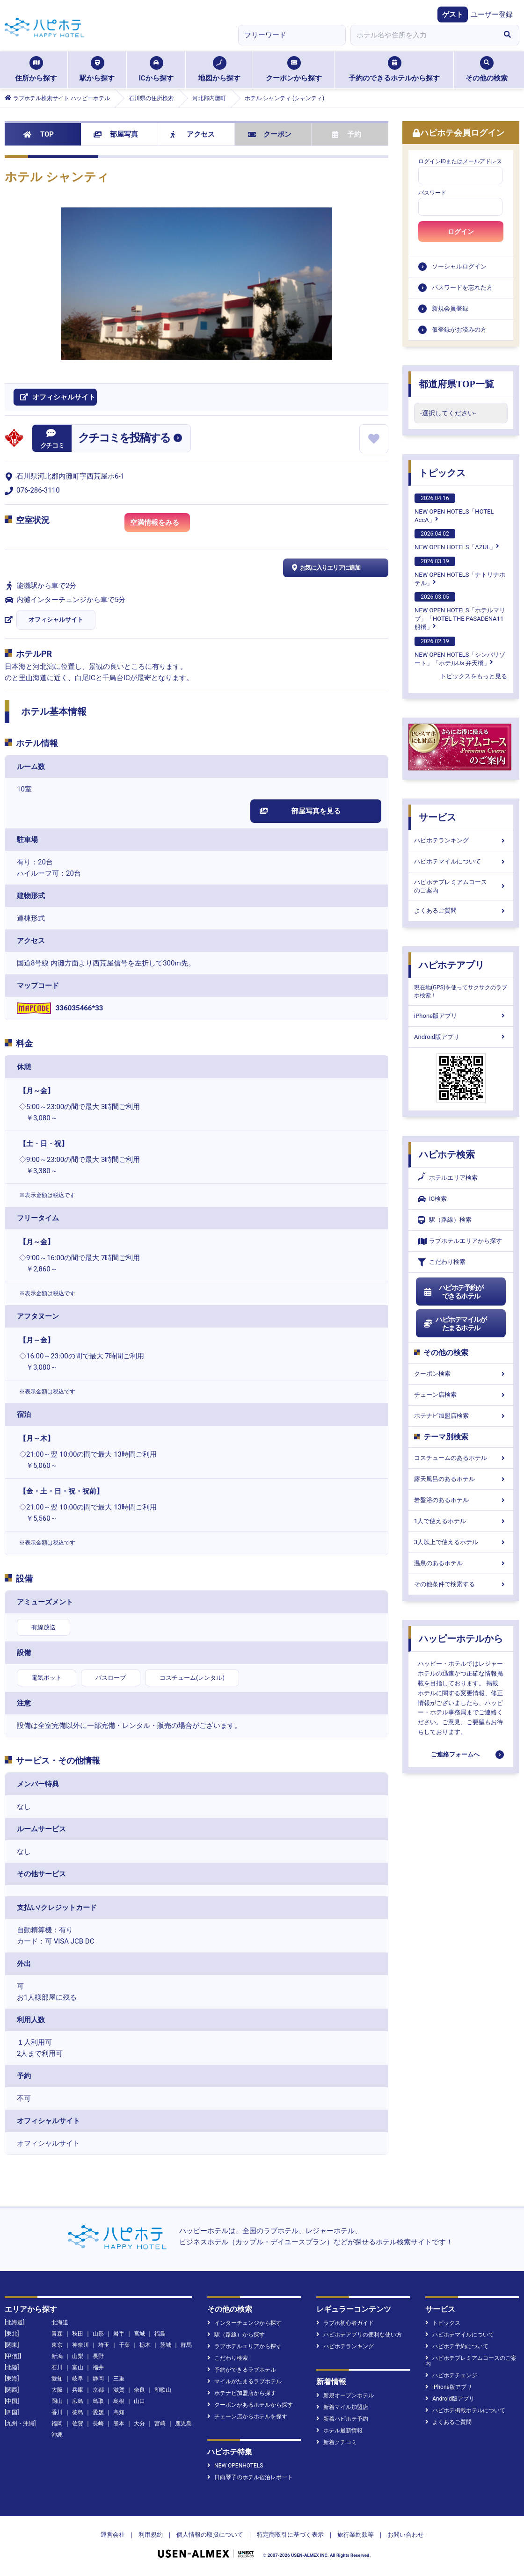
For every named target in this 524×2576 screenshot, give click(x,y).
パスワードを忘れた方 (462, 287)
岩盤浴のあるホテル (461, 1499)
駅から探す (97, 69)
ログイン (461, 231)
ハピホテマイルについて (461, 861)
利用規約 (150, 2534)
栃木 (145, 2345)
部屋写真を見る (300, 811)
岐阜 (77, 2378)
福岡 (57, 2423)
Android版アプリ (461, 1036)
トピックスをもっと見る (473, 676)
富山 (77, 2367)
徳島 (77, 2412)
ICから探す (155, 69)
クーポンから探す (294, 69)
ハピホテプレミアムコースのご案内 (461, 886)
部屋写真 (116, 134)
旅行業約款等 (355, 2534)
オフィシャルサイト (56, 619)
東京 (57, 2345)
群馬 (186, 2345)
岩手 (118, 2333)
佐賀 (77, 2423)
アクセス (192, 134)
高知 (118, 2412)
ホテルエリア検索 (448, 1178)
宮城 (139, 2333)
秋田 (77, 2333)
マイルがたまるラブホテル (244, 2381)
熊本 (118, 2423)
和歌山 (162, 2390)
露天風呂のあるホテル (461, 1478)
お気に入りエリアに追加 (325, 568)
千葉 (124, 2345)
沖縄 (57, 2434)
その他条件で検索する (461, 1584)
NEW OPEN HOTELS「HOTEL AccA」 (454, 508)
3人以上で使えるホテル (461, 1542)
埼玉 (103, 2345)
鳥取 (98, 2401)
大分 (139, 2423)
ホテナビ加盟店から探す (241, 2393)
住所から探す (36, 69)
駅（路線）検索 (445, 1220)
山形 (98, 2333)
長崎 (98, 2423)
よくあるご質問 (461, 910)
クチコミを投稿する (124, 437)
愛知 (57, 2378)
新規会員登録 (450, 308)
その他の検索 (487, 69)
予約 (346, 134)
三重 (118, 2378)
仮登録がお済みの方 (459, 329)
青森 (57, 2333)
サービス (437, 817)
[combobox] (422, 35)
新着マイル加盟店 (342, 2407)
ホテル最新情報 (339, 2430)
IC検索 (432, 1199)
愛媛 (98, 2412)
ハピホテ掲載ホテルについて (465, 2410)
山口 (139, 2401)
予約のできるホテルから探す (394, 69)
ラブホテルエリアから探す (460, 1241)
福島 (160, 2333)
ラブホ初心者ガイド (345, 2323)
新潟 (57, 2356)
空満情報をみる (160, 524)
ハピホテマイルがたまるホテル (454, 1323)
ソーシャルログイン (459, 266)
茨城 (165, 2345)
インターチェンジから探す (244, 2323)
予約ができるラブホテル (241, 2369)
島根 (118, 2401)
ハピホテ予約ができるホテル (453, 1292)
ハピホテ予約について (456, 2346)
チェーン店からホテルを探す (247, 2416)
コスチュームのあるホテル (461, 1457)
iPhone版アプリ (461, 1015)
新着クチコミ (336, 2442)
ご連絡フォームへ (455, 1754)
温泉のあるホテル (461, 1563)
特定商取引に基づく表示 (290, 2534)
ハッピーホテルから (461, 1638)
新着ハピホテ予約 (342, 2419)
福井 (98, 2367)
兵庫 (77, 2390)
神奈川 (80, 2345)
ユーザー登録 (492, 14)
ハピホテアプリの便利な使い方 (359, 2334)
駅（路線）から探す (236, 2334)
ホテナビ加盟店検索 (461, 1415)
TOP (38, 134)
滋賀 (118, 2390)
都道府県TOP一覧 (456, 384)
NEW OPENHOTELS (235, 2465)
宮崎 (160, 2423)
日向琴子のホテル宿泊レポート (250, 2477)
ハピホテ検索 (447, 1154)
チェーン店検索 (461, 1394)
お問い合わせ (405, 2534)
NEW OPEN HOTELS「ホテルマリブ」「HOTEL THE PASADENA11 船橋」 (460, 611)
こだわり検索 (442, 1262)
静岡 (98, 2378)
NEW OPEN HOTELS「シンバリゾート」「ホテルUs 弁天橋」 (460, 652)
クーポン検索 (461, 1373)
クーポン (269, 134)
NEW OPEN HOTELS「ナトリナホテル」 (460, 572)
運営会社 (113, 2534)
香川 (57, 2412)
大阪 (57, 2390)
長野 (98, 2356)
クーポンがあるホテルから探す (250, 2405)
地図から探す (219, 69)
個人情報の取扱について (209, 2534)
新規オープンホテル (345, 2395)
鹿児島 (183, 2423)
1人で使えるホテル (461, 1520)
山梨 (77, 2356)
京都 (98, 2390)
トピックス (442, 473)
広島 (77, 2401)
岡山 (57, 2401)
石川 (57, 2367)
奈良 (139, 2390)
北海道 (59, 2322)
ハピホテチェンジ (451, 2375)
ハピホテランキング (461, 840)
